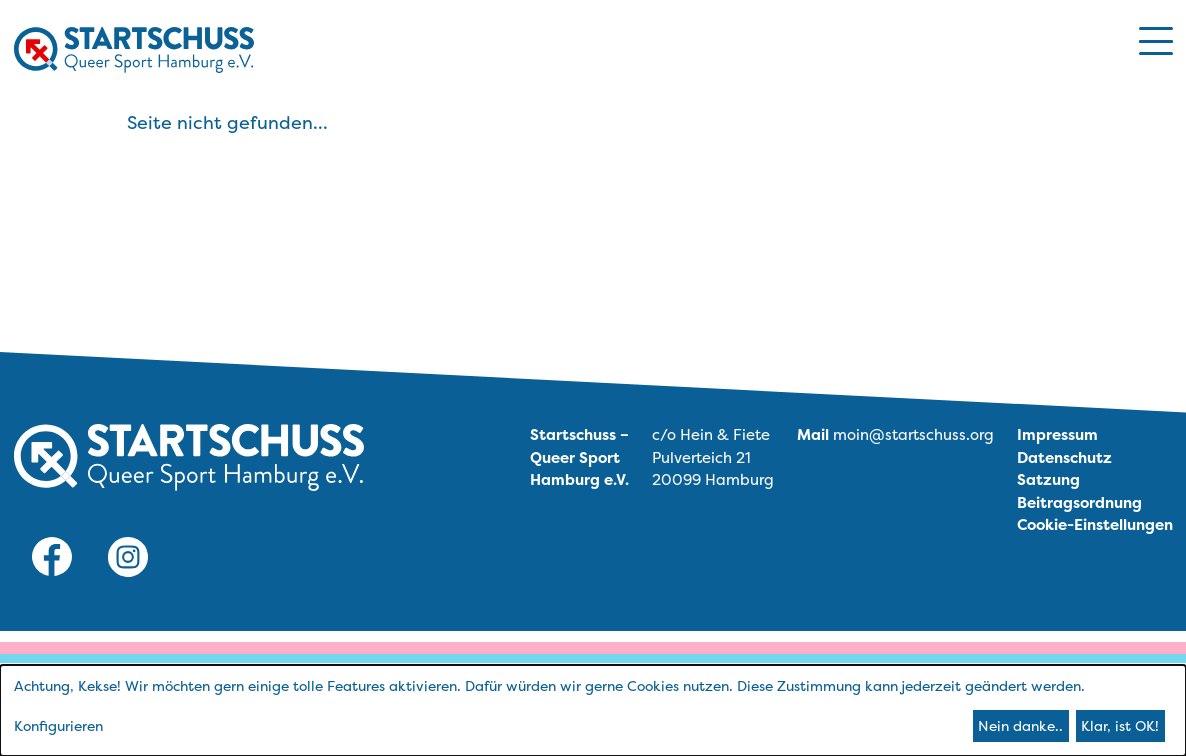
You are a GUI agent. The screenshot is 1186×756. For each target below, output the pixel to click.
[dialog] (593, 710)
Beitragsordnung (1079, 502)
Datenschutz (1064, 457)
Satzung (1048, 479)
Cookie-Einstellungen (1095, 524)
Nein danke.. (1020, 725)
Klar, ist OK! (1120, 725)
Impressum (1057, 434)
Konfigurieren (58, 725)
